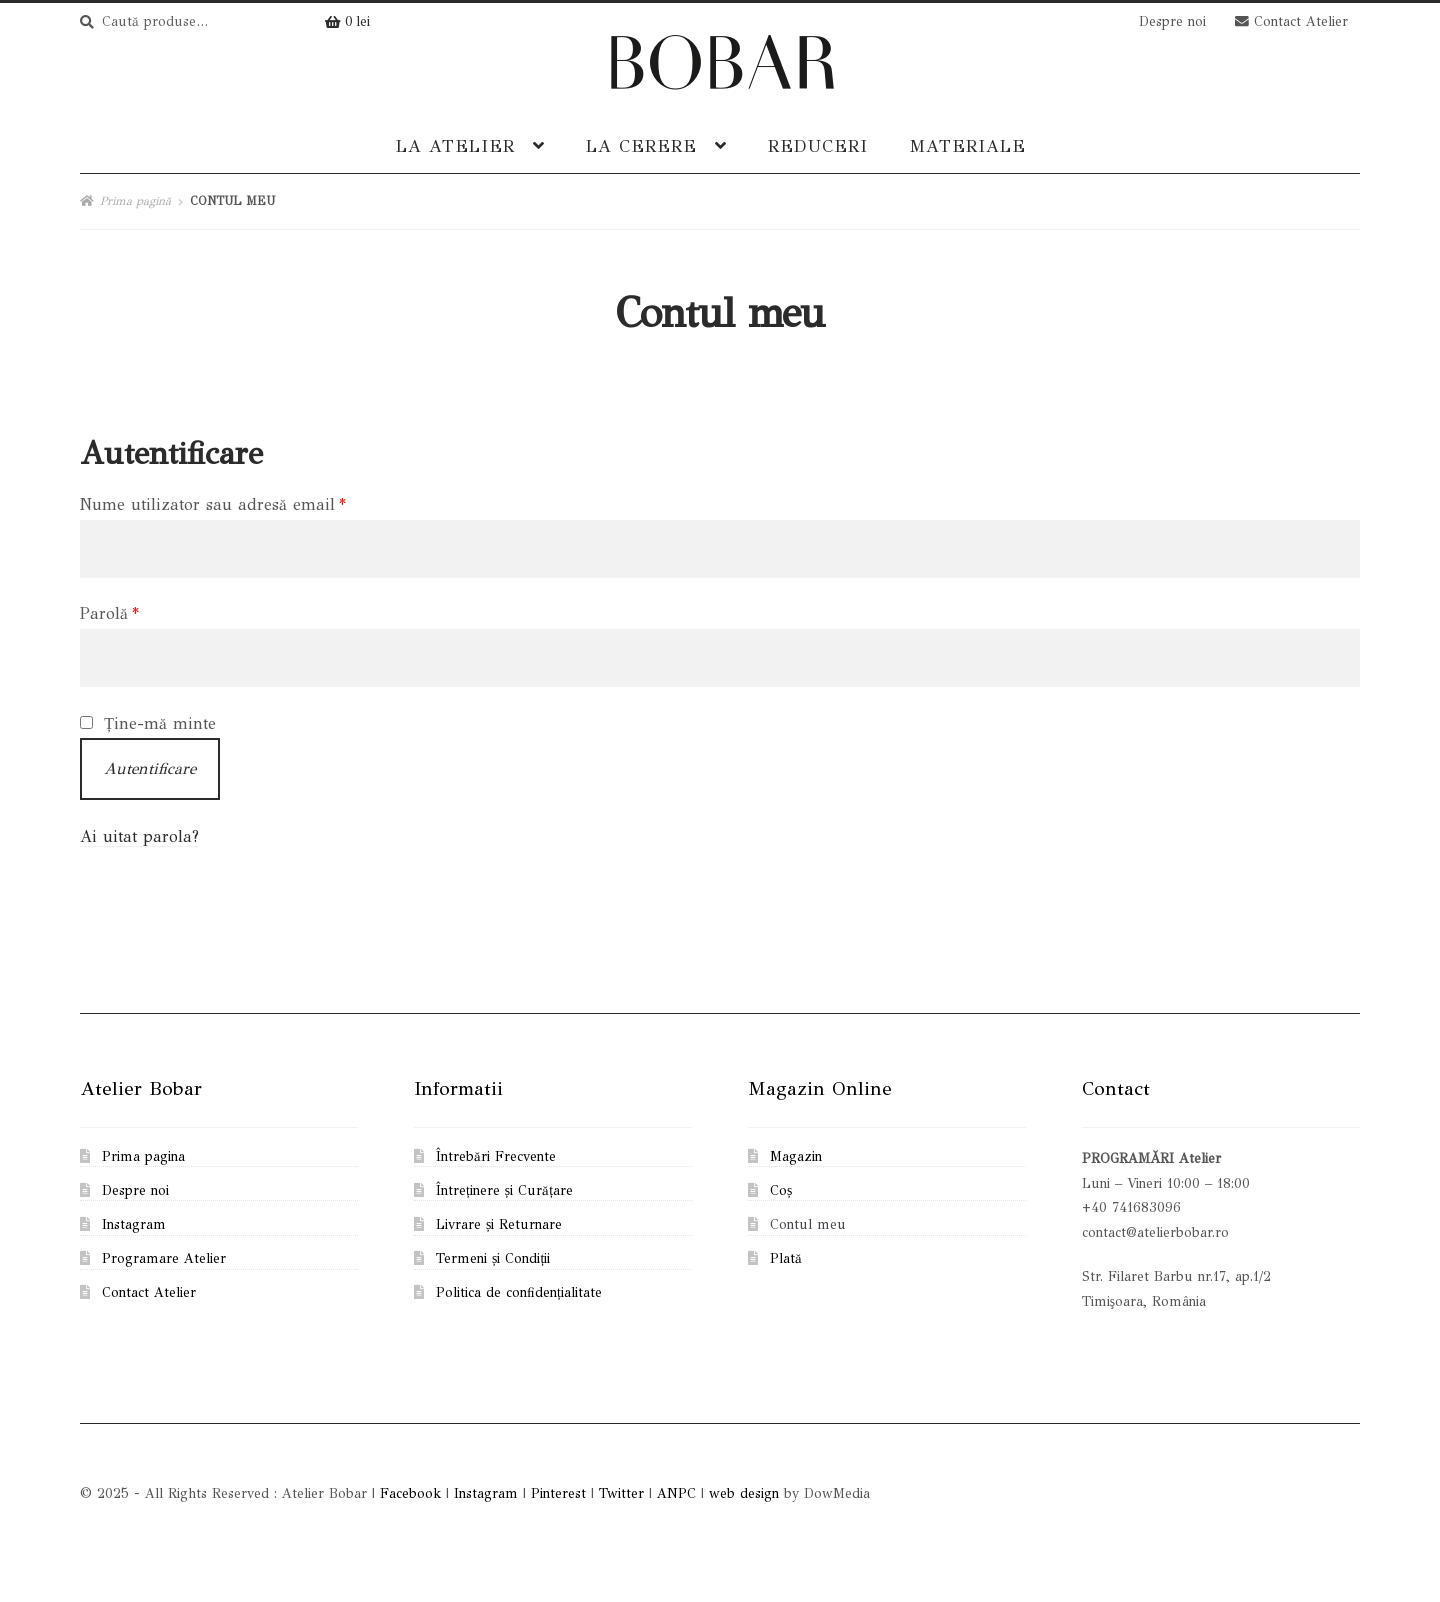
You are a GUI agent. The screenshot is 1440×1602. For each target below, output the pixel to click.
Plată (786, 1258)
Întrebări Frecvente (496, 1156)
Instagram (134, 1224)
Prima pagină (135, 201)
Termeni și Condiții (493, 1258)
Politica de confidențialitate (519, 1292)
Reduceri (818, 146)
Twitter (621, 1493)
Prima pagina (143, 1156)
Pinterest (558, 1493)
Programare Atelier (164, 1258)
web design (744, 1493)
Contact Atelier (1291, 21)
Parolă (109, 613)
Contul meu (808, 1224)
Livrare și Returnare (499, 1224)
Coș (781, 1190)
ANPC (676, 1493)
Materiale (967, 146)
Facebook (410, 1493)
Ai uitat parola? (139, 836)
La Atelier (455, 146)
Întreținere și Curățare (504, 1190)
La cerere (641, 146)
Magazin (796, 1156)
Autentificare (150, 768)
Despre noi (1172, 21)
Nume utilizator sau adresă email (213, 504)
